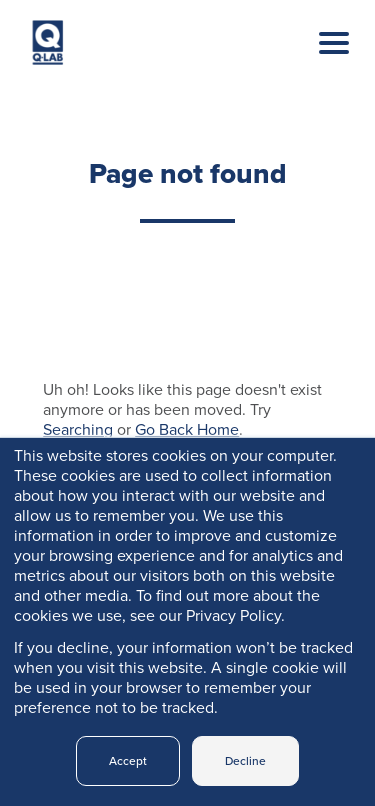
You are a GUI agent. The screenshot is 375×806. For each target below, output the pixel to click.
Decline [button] (245, 761)
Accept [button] (128, 761)
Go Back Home (187, 429)
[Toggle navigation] (319, 63)
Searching (78, 429)
